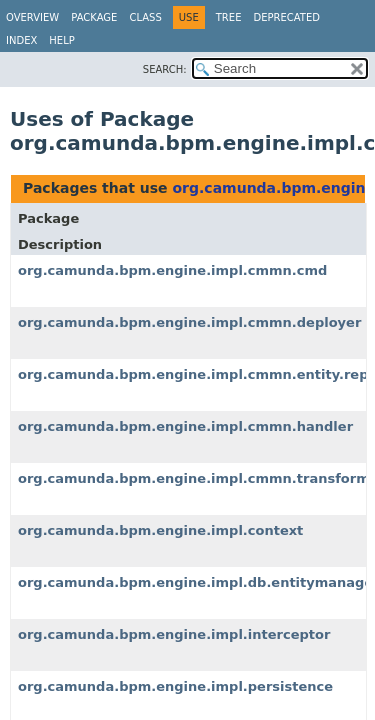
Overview (32, 17)
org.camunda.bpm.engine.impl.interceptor (174, 634)
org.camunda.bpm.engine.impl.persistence (175, 686)
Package (94, 17)
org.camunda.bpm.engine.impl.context (160, 530)
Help (61, 40)
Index (21, 40)
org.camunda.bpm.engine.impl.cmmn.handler (185, 426)
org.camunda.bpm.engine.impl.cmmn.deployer (189, 322)
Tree (229, 17)
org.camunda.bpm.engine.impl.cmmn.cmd (172, 270)
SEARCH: (165, 69)
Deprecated (286, 17)
